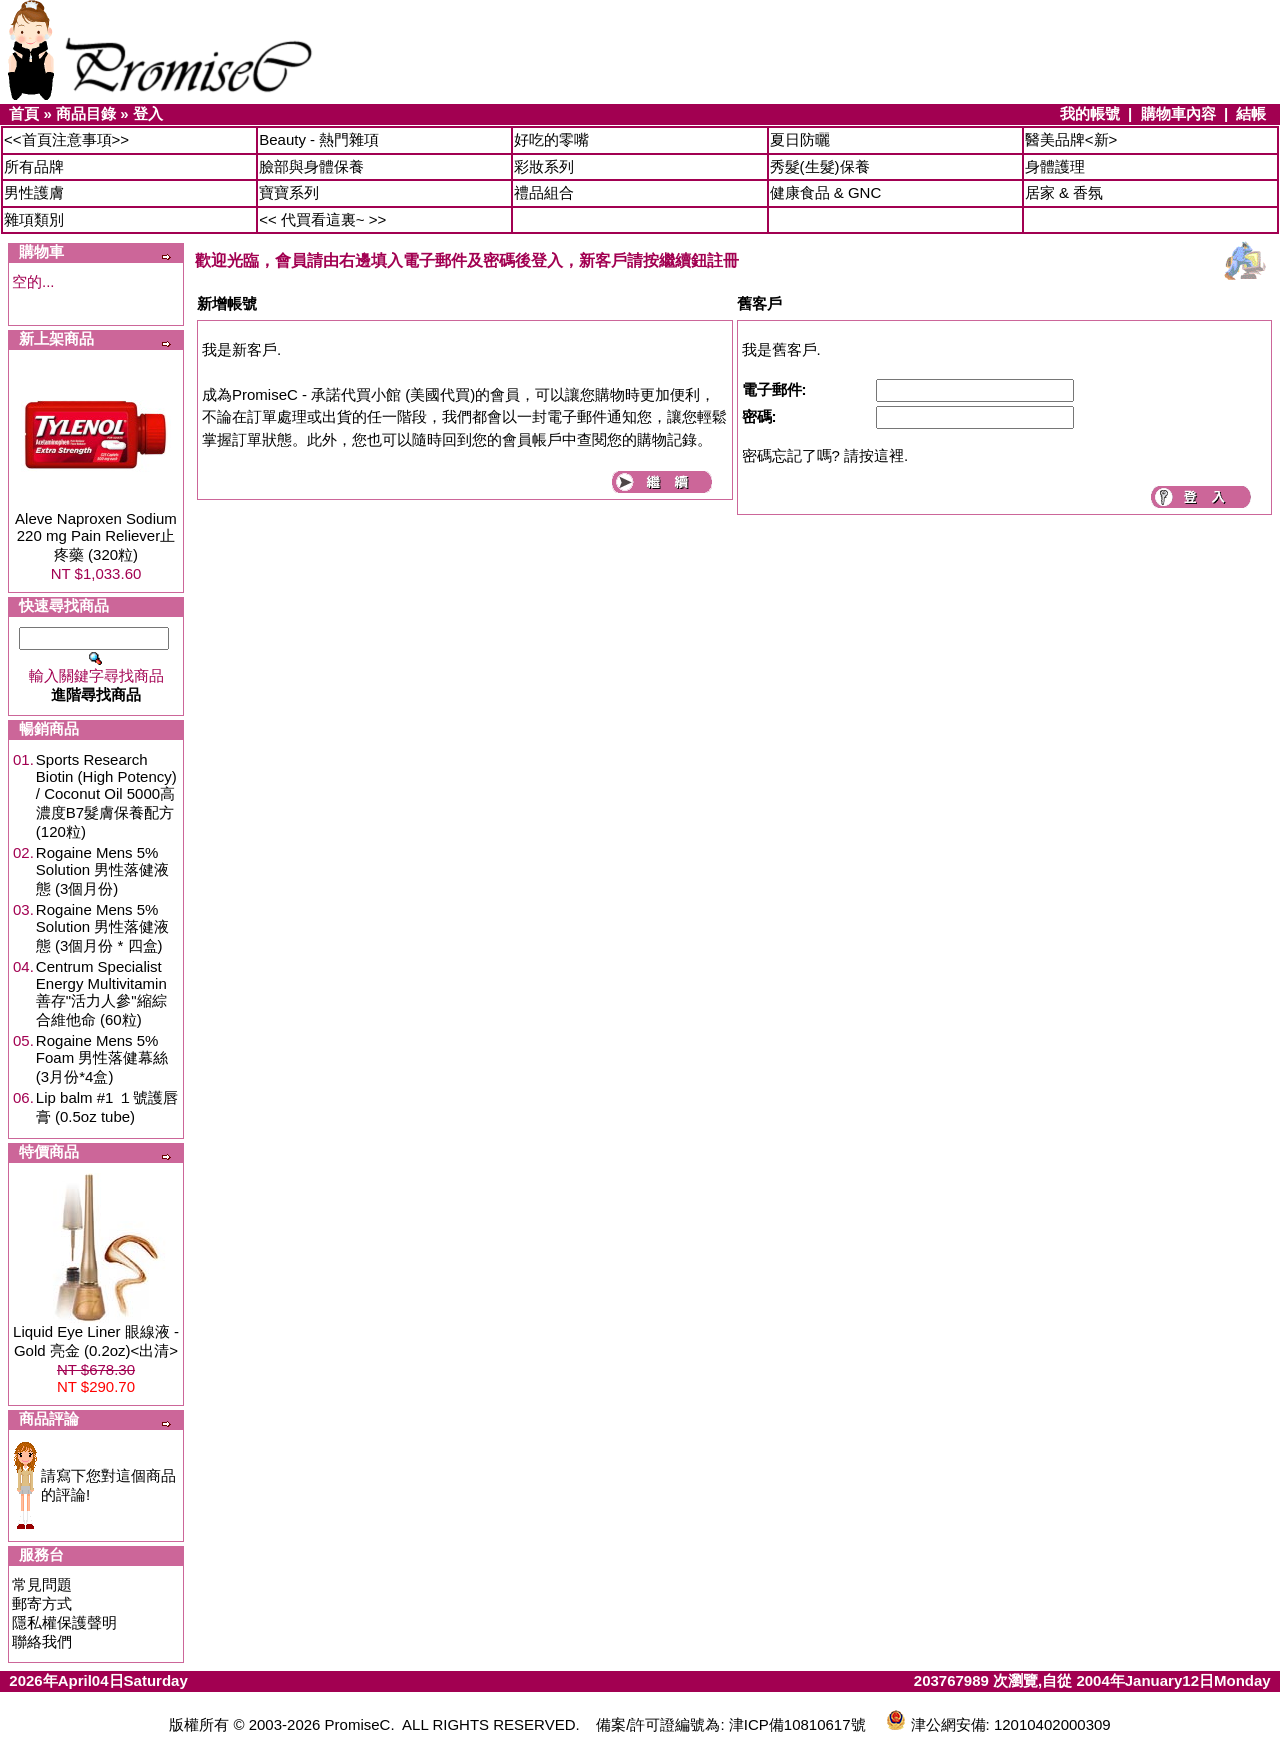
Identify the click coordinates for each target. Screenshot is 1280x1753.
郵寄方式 (42, 1603)
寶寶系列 (289, 192)
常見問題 (42, 1584)
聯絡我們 (42, 1641)
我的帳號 (1090, 113)
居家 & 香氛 (1064, 192)
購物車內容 (1178, 113)
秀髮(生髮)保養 (820, 166)
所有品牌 (34, 166)
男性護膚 (34, 192)
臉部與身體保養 (311, 166)
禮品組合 (544, 192)
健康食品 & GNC (826, 192)
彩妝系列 (544, 166)
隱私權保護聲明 (64, 1622)
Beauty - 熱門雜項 (319, 139)
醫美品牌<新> (1071, 139)
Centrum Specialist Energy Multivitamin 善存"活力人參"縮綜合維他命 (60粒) (101, 993)
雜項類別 (34, 219)
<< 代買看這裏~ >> (322, 219)
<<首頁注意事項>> (66, 139)
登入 (148, 113)
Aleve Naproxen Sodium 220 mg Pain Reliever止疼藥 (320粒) (96, 536)
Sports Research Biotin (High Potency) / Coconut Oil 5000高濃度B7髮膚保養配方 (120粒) (106, 795)
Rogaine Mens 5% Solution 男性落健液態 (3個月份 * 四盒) (102, 927)
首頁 (24, 113)
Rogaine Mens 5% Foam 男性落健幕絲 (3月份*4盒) (102, 1058)
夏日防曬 (800, 139)
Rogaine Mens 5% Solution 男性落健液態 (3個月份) (102, 870)
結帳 (1251, 113)
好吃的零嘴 (551, 139)
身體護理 (1055, 166)
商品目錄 (86, 113)
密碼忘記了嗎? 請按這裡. (825, 455)
